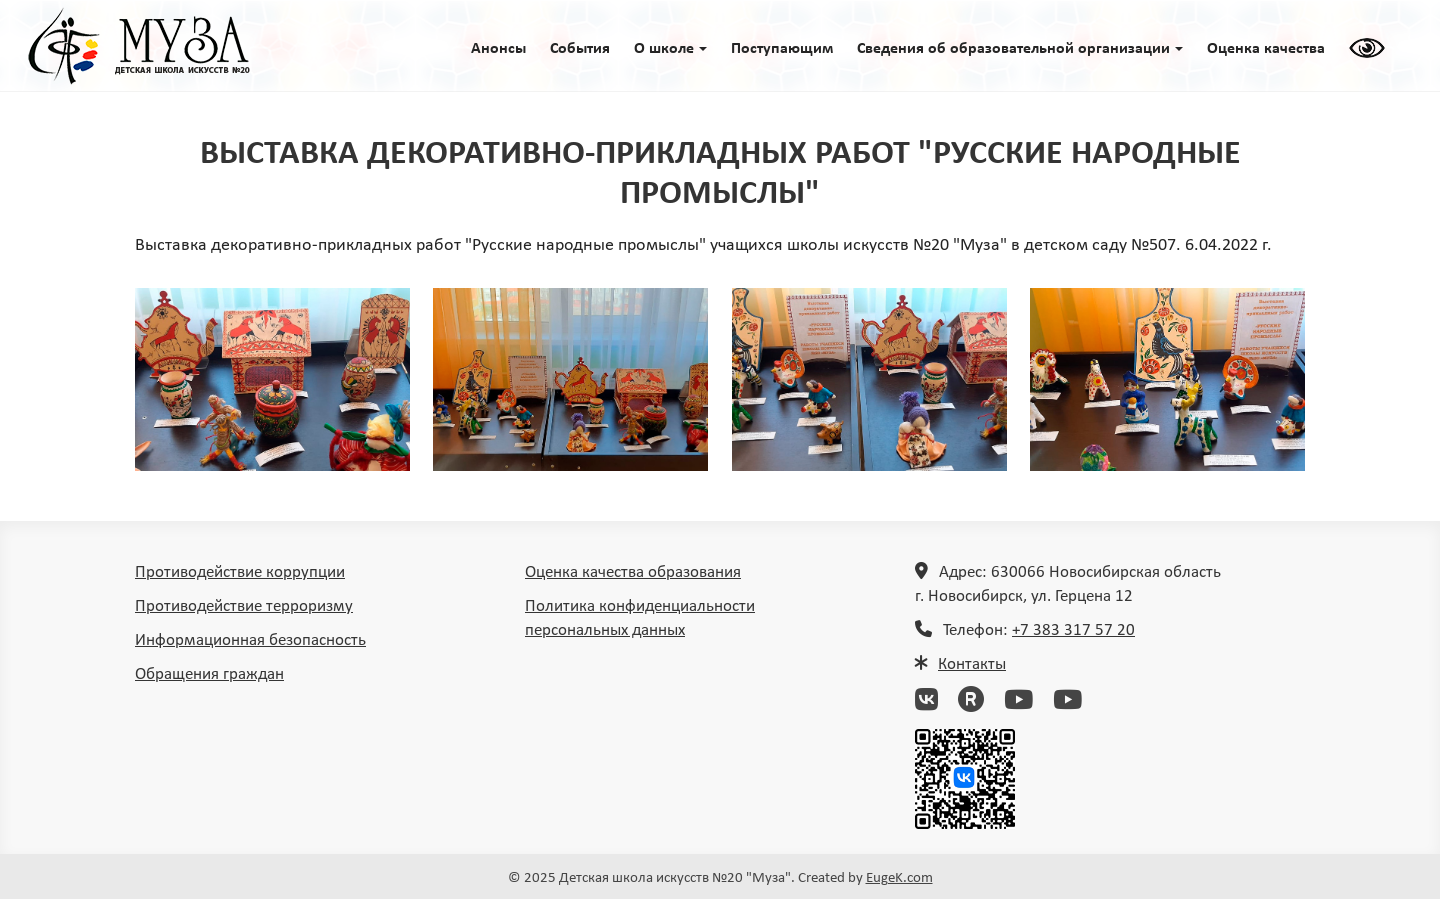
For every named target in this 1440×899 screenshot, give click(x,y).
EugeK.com (899, 878)
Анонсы (498, 49)
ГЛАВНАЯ (139, 46)
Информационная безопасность (250, 640)
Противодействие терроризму (244, 606)
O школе (670, 49)
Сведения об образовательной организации (1020, 49)
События (580, 49)
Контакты (972, 664)
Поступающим (782, 49)
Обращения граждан (209, 674)
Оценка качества (1266, 49)
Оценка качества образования (633, 572)
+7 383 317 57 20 (1073, 630)
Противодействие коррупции (240, 572)
